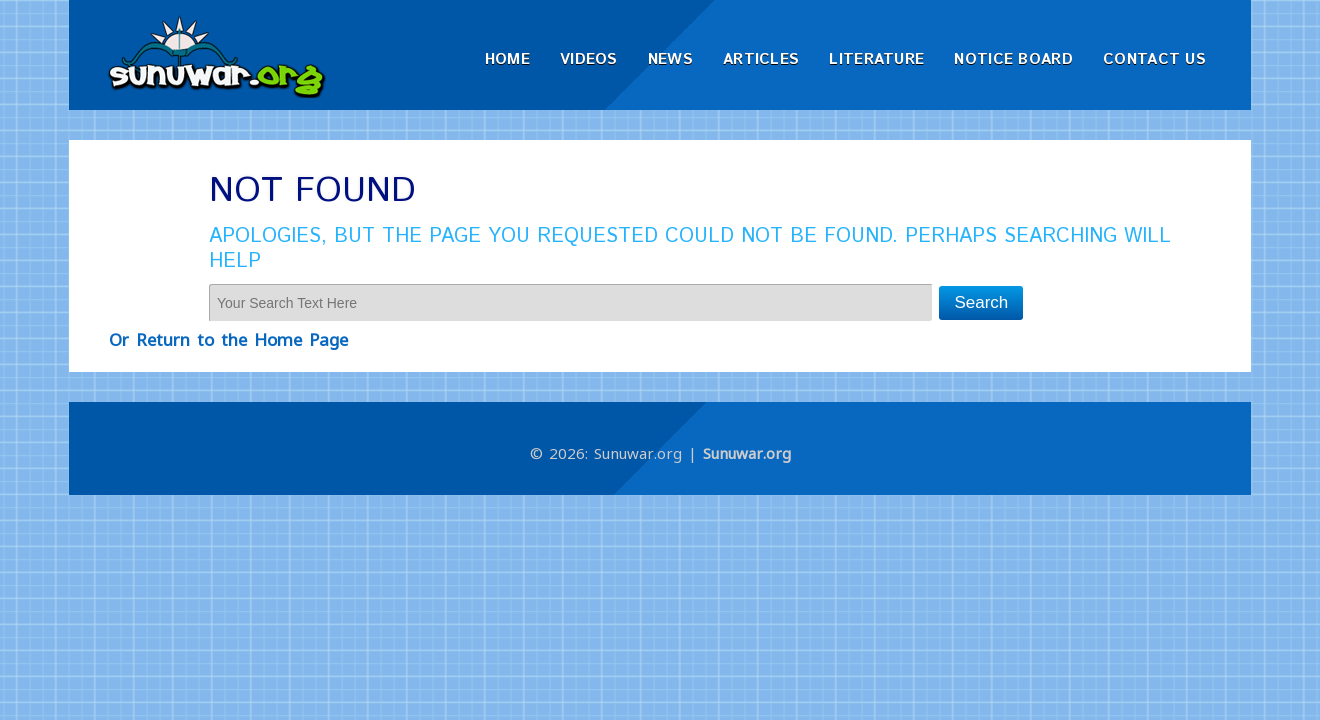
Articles (761, 59)
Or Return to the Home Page (228, 339)
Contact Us (1154, 59)
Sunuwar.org (747, 453)
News (670, 59)
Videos (589, 59)
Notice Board (1013, 59)
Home (507, 59)
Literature (876, 59)
